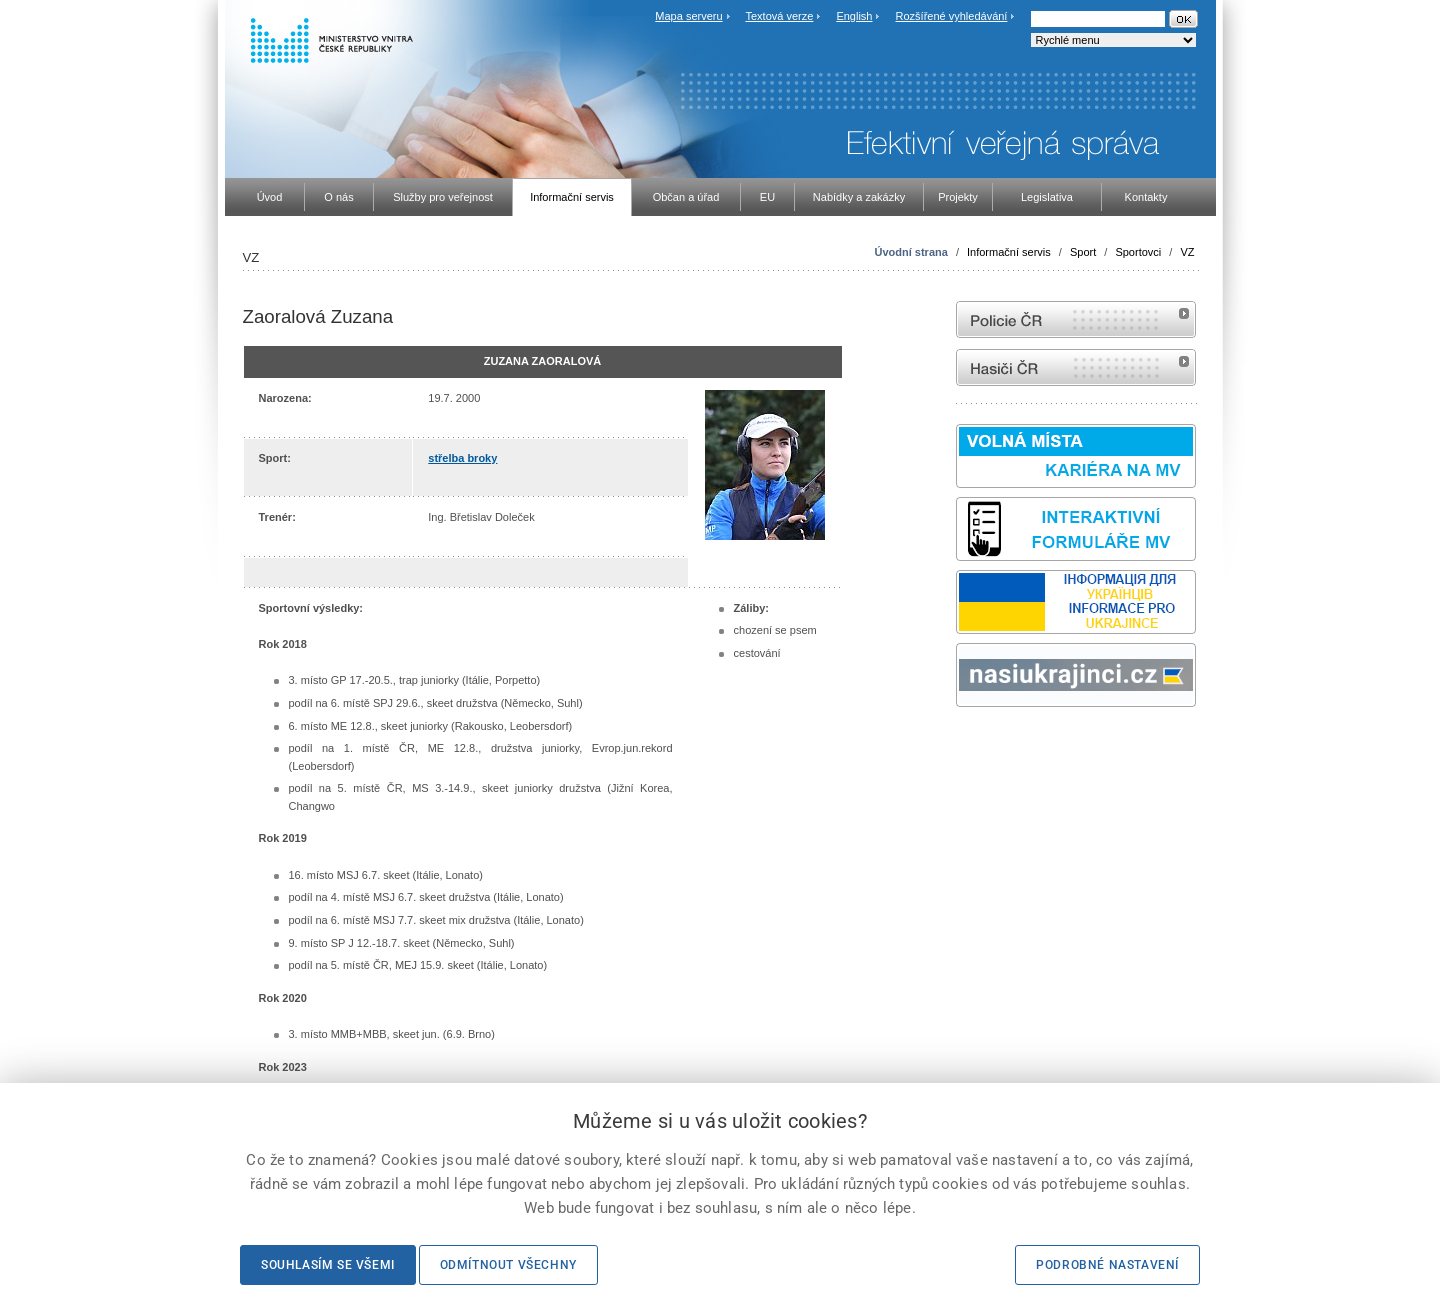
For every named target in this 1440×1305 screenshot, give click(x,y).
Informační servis (1009, 252)
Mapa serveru (688, 16)
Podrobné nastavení (1107, 1265)
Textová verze (779, 16)
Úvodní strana (910, 252)
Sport (1083, 252)
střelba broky (462, 458)
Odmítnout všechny (508, 1265)
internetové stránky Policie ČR (1076, 319)
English (854, 16)
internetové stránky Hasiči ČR (1076, 367)
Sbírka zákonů (959, 744)
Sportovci (1138, 252)
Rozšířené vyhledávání (952, 16)
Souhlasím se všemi (328, 1265)
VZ (1187, 252)
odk (966, 744)
